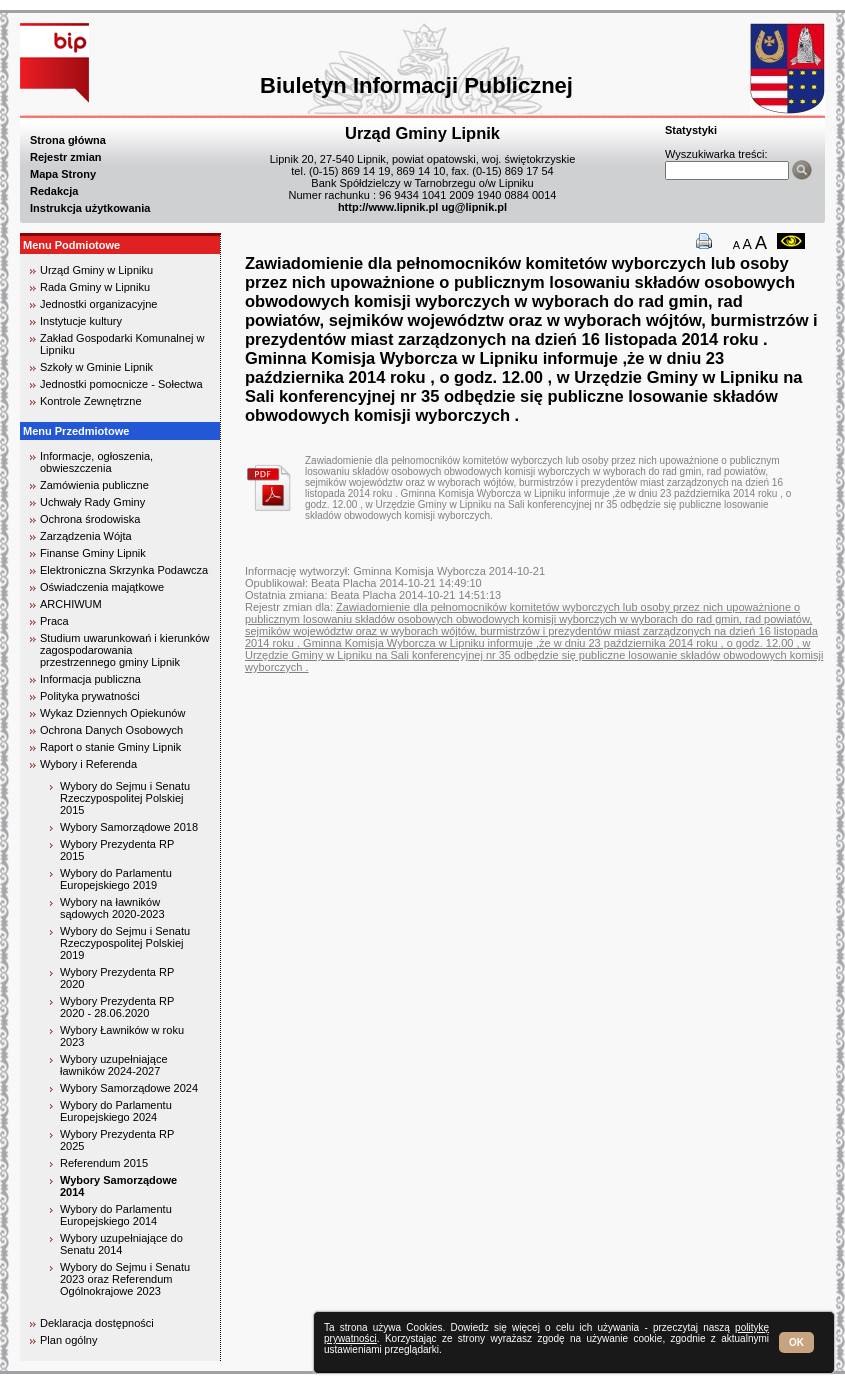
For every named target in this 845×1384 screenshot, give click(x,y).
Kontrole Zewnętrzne (91, 401)
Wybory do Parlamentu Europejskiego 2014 (116, 1215)
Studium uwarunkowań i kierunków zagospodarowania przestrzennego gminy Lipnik (124, 650)
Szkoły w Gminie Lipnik (96, 367)
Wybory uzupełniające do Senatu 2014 (121, 1244)
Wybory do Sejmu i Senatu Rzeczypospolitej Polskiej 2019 (125, 943)
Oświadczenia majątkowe (102, 587)
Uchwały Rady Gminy (92, 502)
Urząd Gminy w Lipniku (96, 270)
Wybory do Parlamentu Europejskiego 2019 (116, 879)
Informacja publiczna (90, 679)
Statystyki (691, 130)
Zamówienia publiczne (94, 485)
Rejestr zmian (66, 157)
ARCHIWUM (71, 604)
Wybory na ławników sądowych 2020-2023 (112, 908)
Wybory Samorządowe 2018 (129, 827)
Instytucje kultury (81, 321)
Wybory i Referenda (88, 764)
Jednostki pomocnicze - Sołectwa (121, 384)
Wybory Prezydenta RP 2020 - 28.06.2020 (117, 1007)
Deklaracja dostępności (97, 1323)
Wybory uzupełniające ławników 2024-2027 (114, 1065)
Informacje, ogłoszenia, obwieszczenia (96, 462)
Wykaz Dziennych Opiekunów (112, 713)
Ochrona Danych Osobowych (111, 730)
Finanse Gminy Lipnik (93, 553)
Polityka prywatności (90, 696)
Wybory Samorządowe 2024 (129, 1088)
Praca (54, 621)
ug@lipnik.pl (474, 207)
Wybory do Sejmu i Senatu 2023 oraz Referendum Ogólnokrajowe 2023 (125, 1279)
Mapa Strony (63, 174)
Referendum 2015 (104, 1163)
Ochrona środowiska (90, 519)
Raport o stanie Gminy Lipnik (110, 747)
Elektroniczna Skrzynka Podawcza (124, 570)
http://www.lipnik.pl (388, 207)
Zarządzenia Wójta (86, 536)
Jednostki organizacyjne (98, 304)
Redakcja (54, 191)
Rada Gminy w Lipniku (95, 287)
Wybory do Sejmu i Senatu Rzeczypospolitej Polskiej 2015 (125, 798)
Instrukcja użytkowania (90, 208)
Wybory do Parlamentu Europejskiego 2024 (116, 1111)
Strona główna (68, 140)
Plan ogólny (69, 1340)
